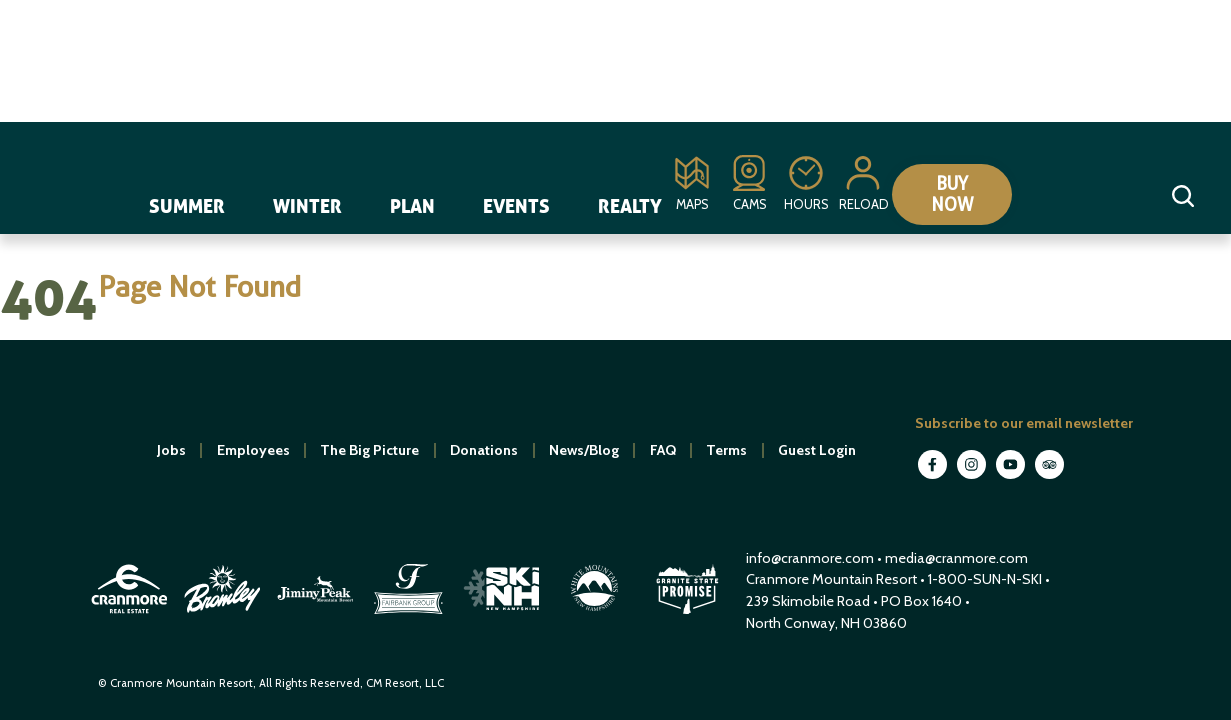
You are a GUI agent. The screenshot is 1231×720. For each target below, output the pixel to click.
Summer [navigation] (187, 206)
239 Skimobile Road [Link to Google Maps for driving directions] (808, 601)
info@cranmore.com (811, 558)
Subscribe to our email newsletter (1024, 423)
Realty (630, 206)
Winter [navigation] (307, 206)
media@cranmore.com (956, 558)
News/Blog (584, 450)
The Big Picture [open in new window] (369, 450)
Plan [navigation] (412, 206)
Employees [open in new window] (253, 450)
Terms (726, 450)
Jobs (171, 450)
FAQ (663, 450)
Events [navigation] (516, 206)
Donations (484, 450)
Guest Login (817, 450)
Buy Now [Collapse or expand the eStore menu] (952, 194)
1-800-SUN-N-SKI (985, 579)
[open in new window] (130, 616)
